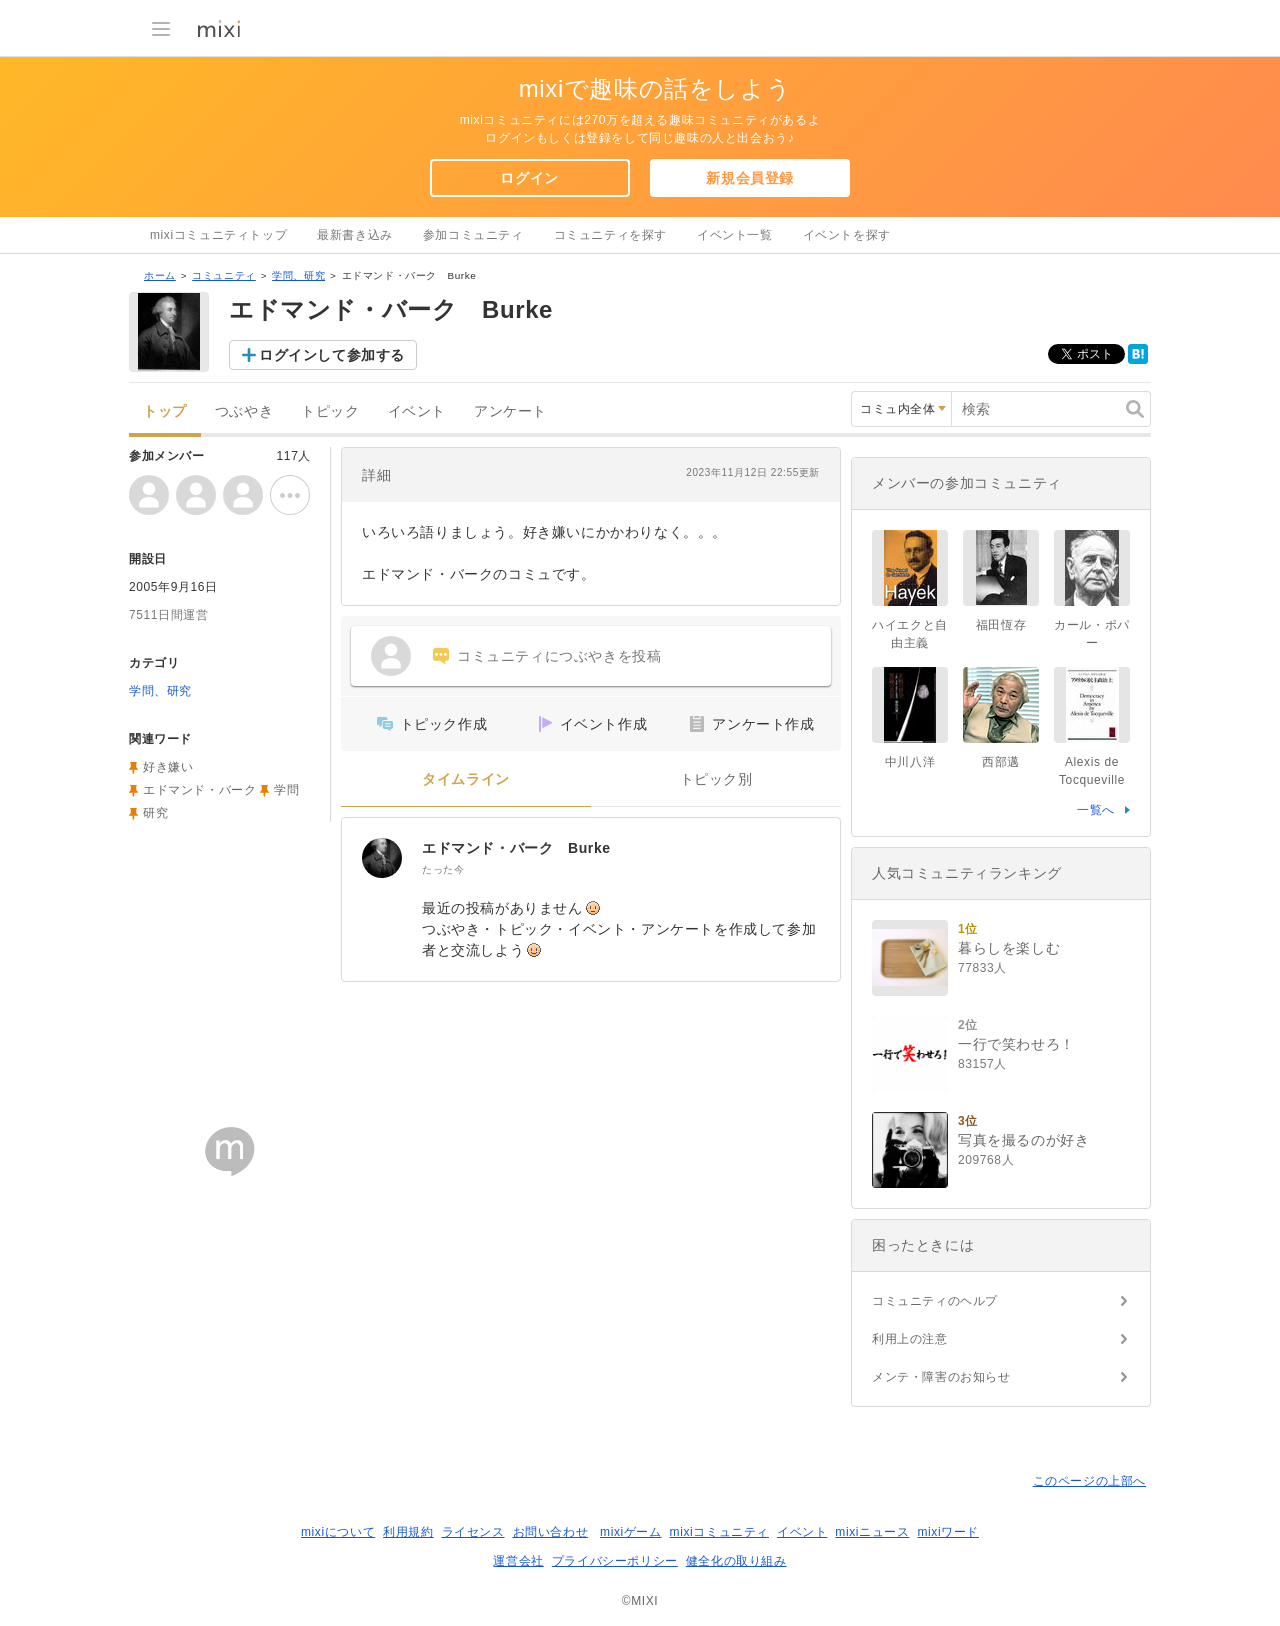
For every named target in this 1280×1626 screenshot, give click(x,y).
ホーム (160, 275)
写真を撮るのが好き (1023, 1140)
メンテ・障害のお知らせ (941, 1377)
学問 (286, 790)
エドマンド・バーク (199, 790)
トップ (165, 411)
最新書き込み (355, 235)
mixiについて (338, 1532)
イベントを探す (847, 235)
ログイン (529, 178)
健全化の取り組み (736, 1561)
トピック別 (716, 779)
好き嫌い (168, 767)
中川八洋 (910, 762)
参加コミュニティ (473, 235)
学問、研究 (298, 275)
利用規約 (408, 1532)
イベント (417, 411)
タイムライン (466, 779)
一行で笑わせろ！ (1016, 1044)
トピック (330, 411)
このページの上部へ (1089, 1481)
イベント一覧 (735, 235)
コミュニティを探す (610, 235)
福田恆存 (1001, 625)
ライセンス (473, 1532)
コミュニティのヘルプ (935, 1301)
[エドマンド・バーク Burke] (382, 858)
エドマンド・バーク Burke (516, 848)
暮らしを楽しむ (1009, 948)
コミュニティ (224, 275)
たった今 (443, 869)
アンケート (510, 411)
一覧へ (1096, 810)
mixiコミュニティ (719, 1532)
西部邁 (1001, 762)
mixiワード (948, 1532)
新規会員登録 (750, 178)
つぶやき (244, 411)
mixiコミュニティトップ (218, 235)
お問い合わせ (551, 1532)
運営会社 (518, 1561)
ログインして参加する (332, 355)
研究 (155, 813)
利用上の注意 (910, 1339)
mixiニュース (872, 1532)
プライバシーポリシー (615, 1561)
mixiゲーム (631, 1532)
